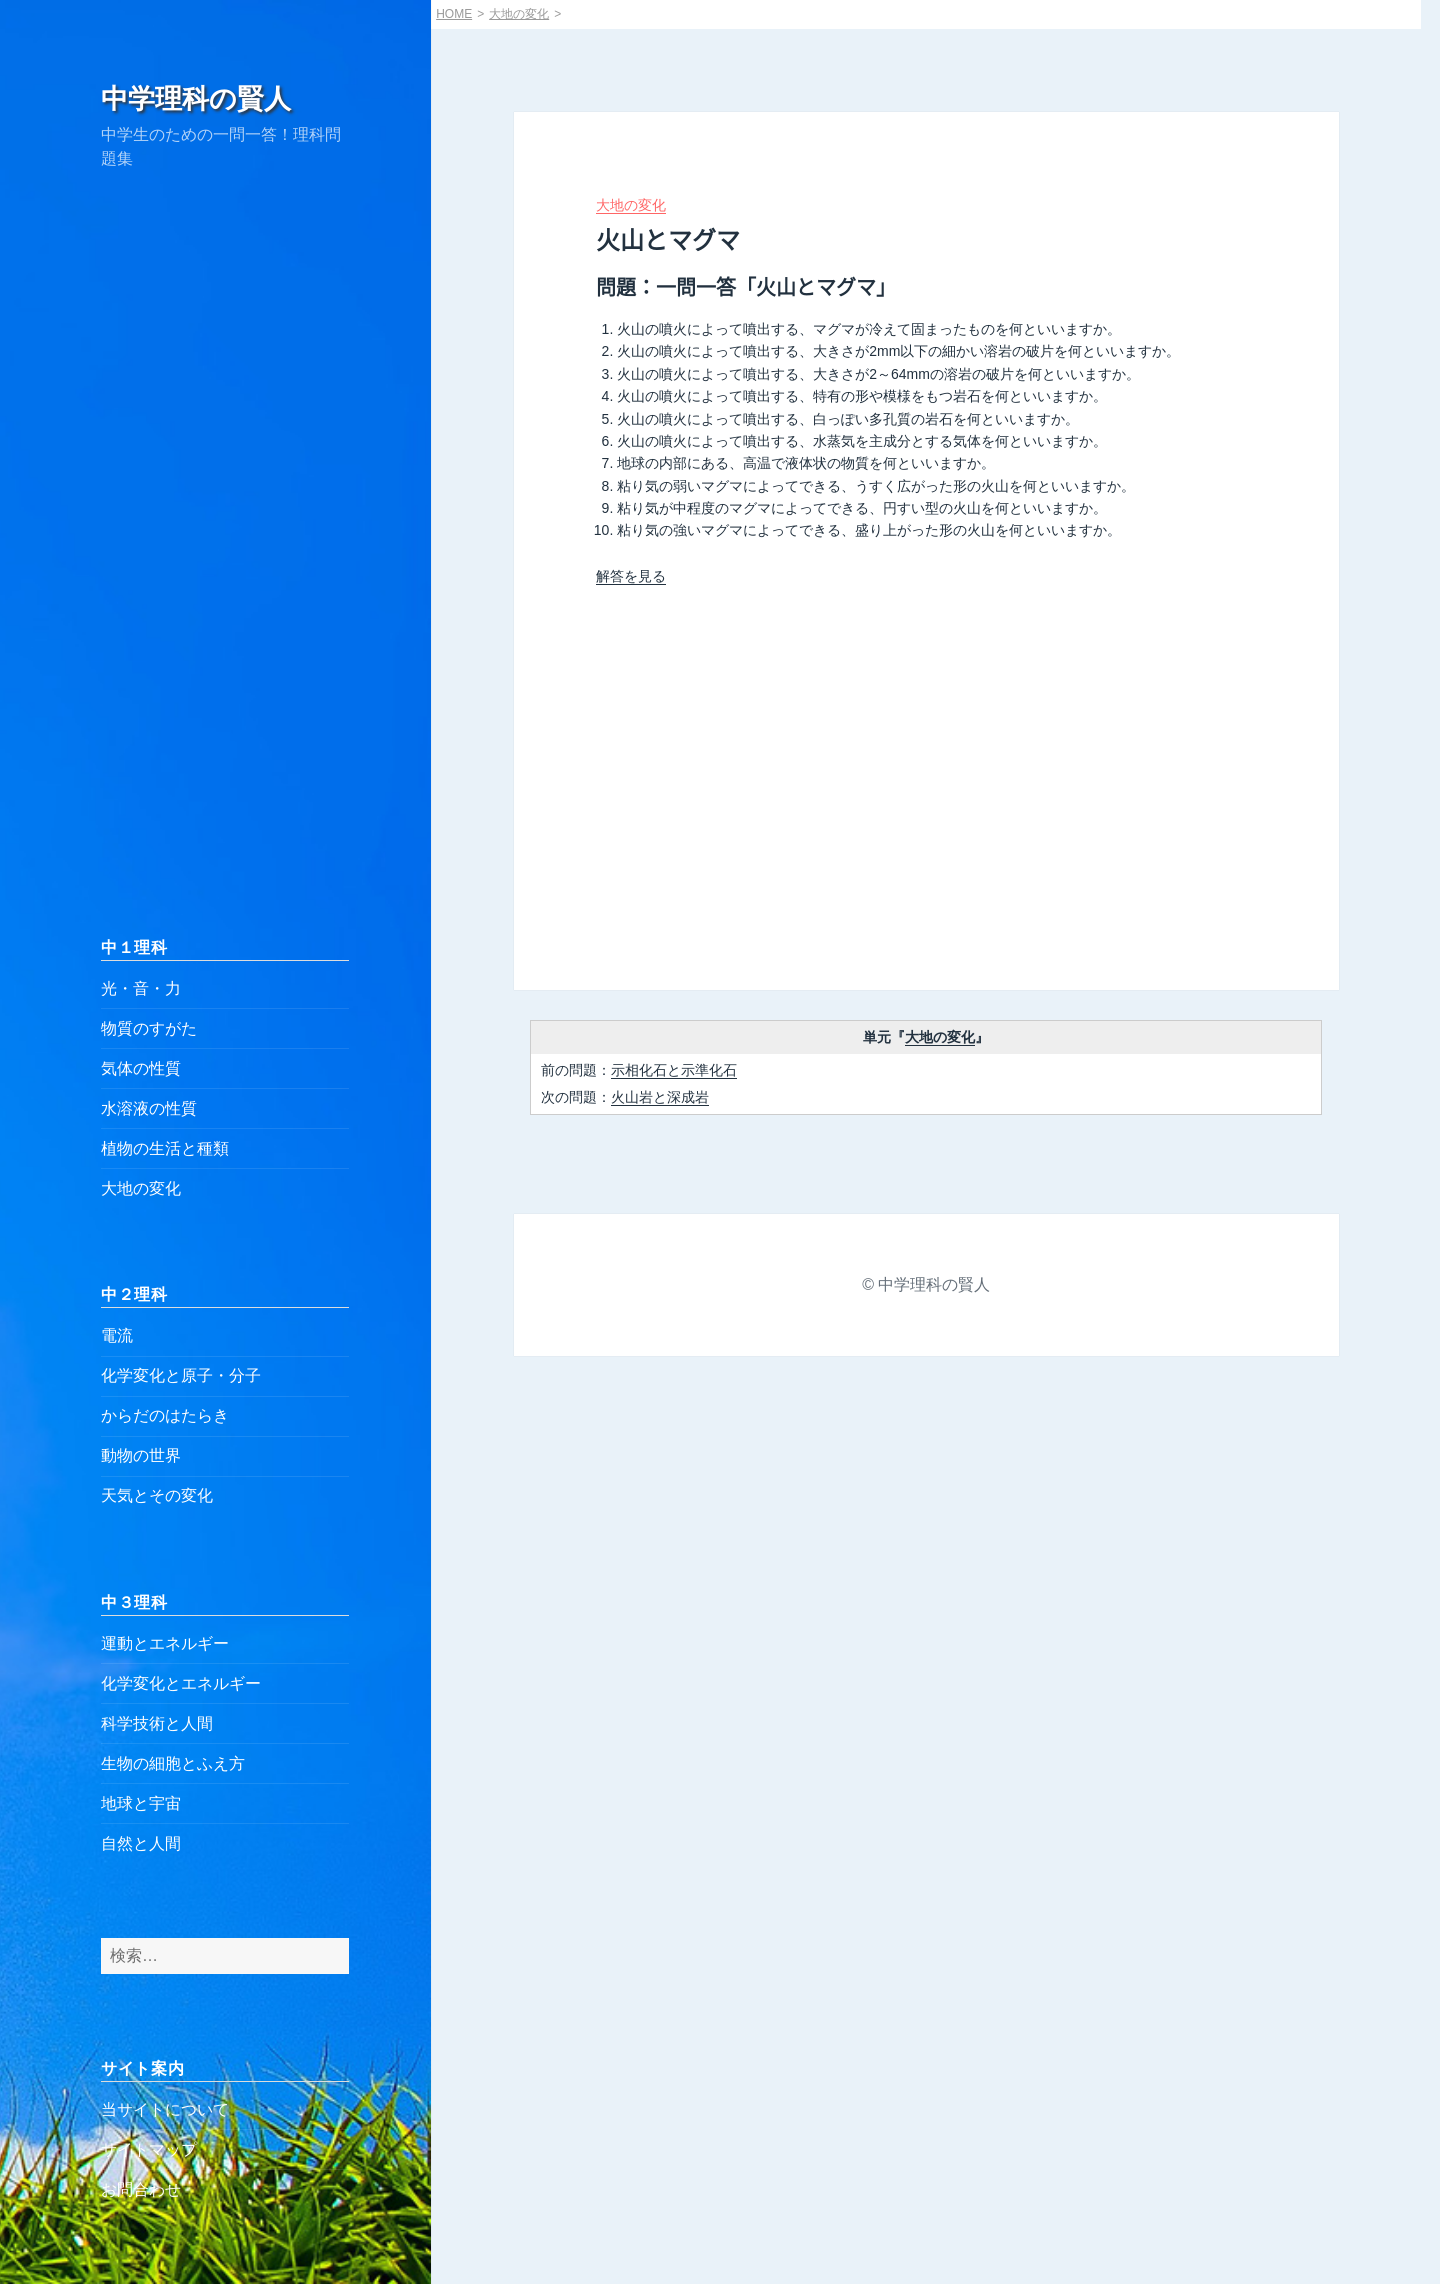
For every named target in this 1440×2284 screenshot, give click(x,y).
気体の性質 (141, 1068)
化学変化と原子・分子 (181, 1375)
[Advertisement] (225, 553)
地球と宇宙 (141, 1803)
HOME (454, 14)
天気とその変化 (157, 1495)
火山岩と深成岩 (660, 1097)
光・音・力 (141, 988)
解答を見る (631, 576)
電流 (117, 1335)
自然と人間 (141, 1843)
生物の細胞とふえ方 (173, 1763)
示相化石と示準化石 (674, 1070)
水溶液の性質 (149, 1108)
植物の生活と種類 (165, 1148)
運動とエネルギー (165, 1643)
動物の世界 (141, 1455)
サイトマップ (149, 2149)
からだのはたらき (165, 1415)
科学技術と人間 (157, 1723)
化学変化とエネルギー (181, 1683)
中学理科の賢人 (196, 99)
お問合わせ (141, 2189)
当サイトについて (165, 2109)
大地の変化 (141, 1188)
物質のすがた (149, 1028)
